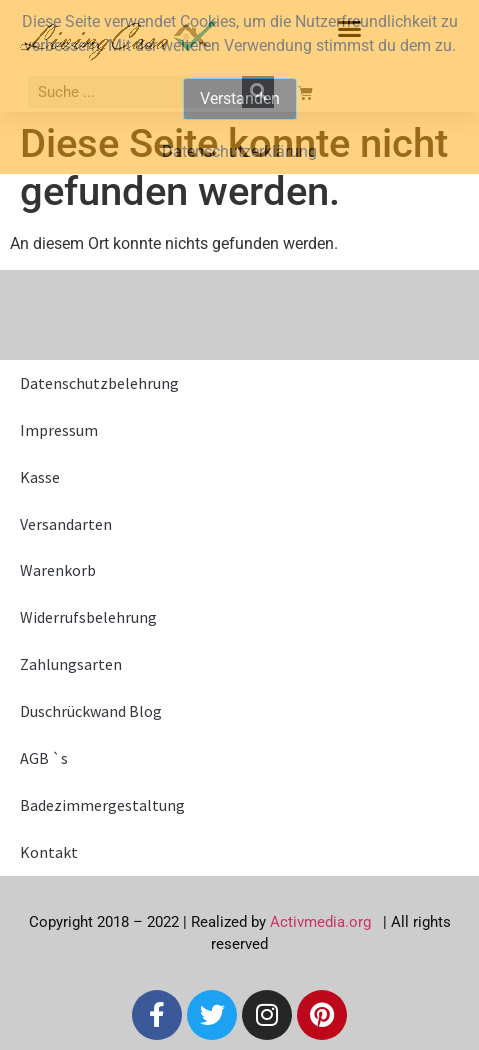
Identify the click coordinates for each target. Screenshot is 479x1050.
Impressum (59, 430)
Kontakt (49, 852)
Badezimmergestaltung (102, 805)
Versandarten (66, 524)
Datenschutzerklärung (239, 151)
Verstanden (240, 98)
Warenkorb (58, 570)
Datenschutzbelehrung (99, 383)
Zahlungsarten (71, 664)
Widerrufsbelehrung (88, 617)
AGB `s (44, 758)
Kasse (40, 477)
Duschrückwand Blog (91, 711)
